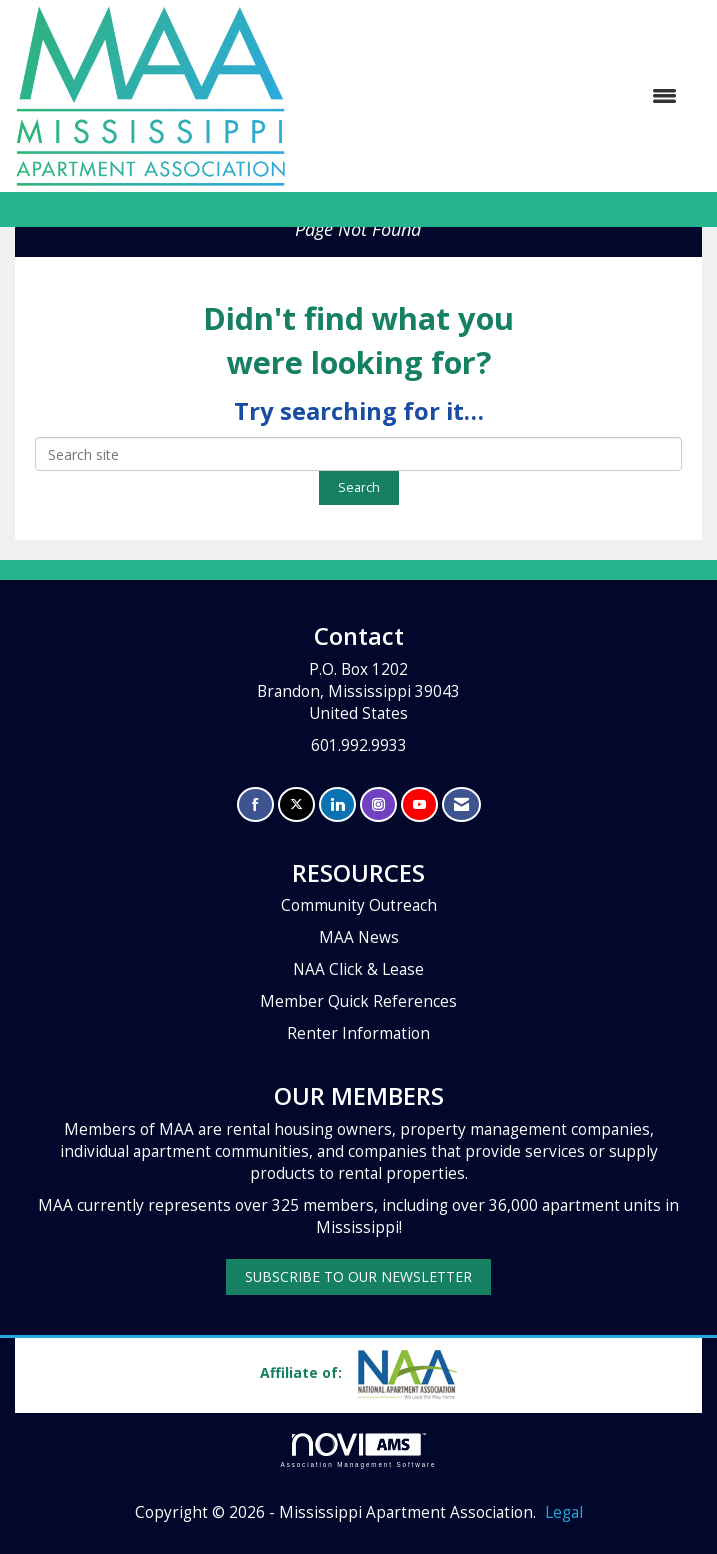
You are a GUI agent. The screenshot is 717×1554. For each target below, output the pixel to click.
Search (359, 487)
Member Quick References (358, 1001)
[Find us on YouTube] (419, 804)
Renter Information (358, 1033)
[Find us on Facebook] (255, 804)
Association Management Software (359, 1450)
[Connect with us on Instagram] (378, 804)
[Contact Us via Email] (461, 804)
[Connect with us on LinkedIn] (337, 804)
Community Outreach (359, 905)
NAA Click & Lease (358, 969)
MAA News (359, 937)
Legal (564, 1512)
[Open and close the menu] (491, 96)
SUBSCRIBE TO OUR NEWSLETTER (358, 1276)
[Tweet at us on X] (296, 804)
